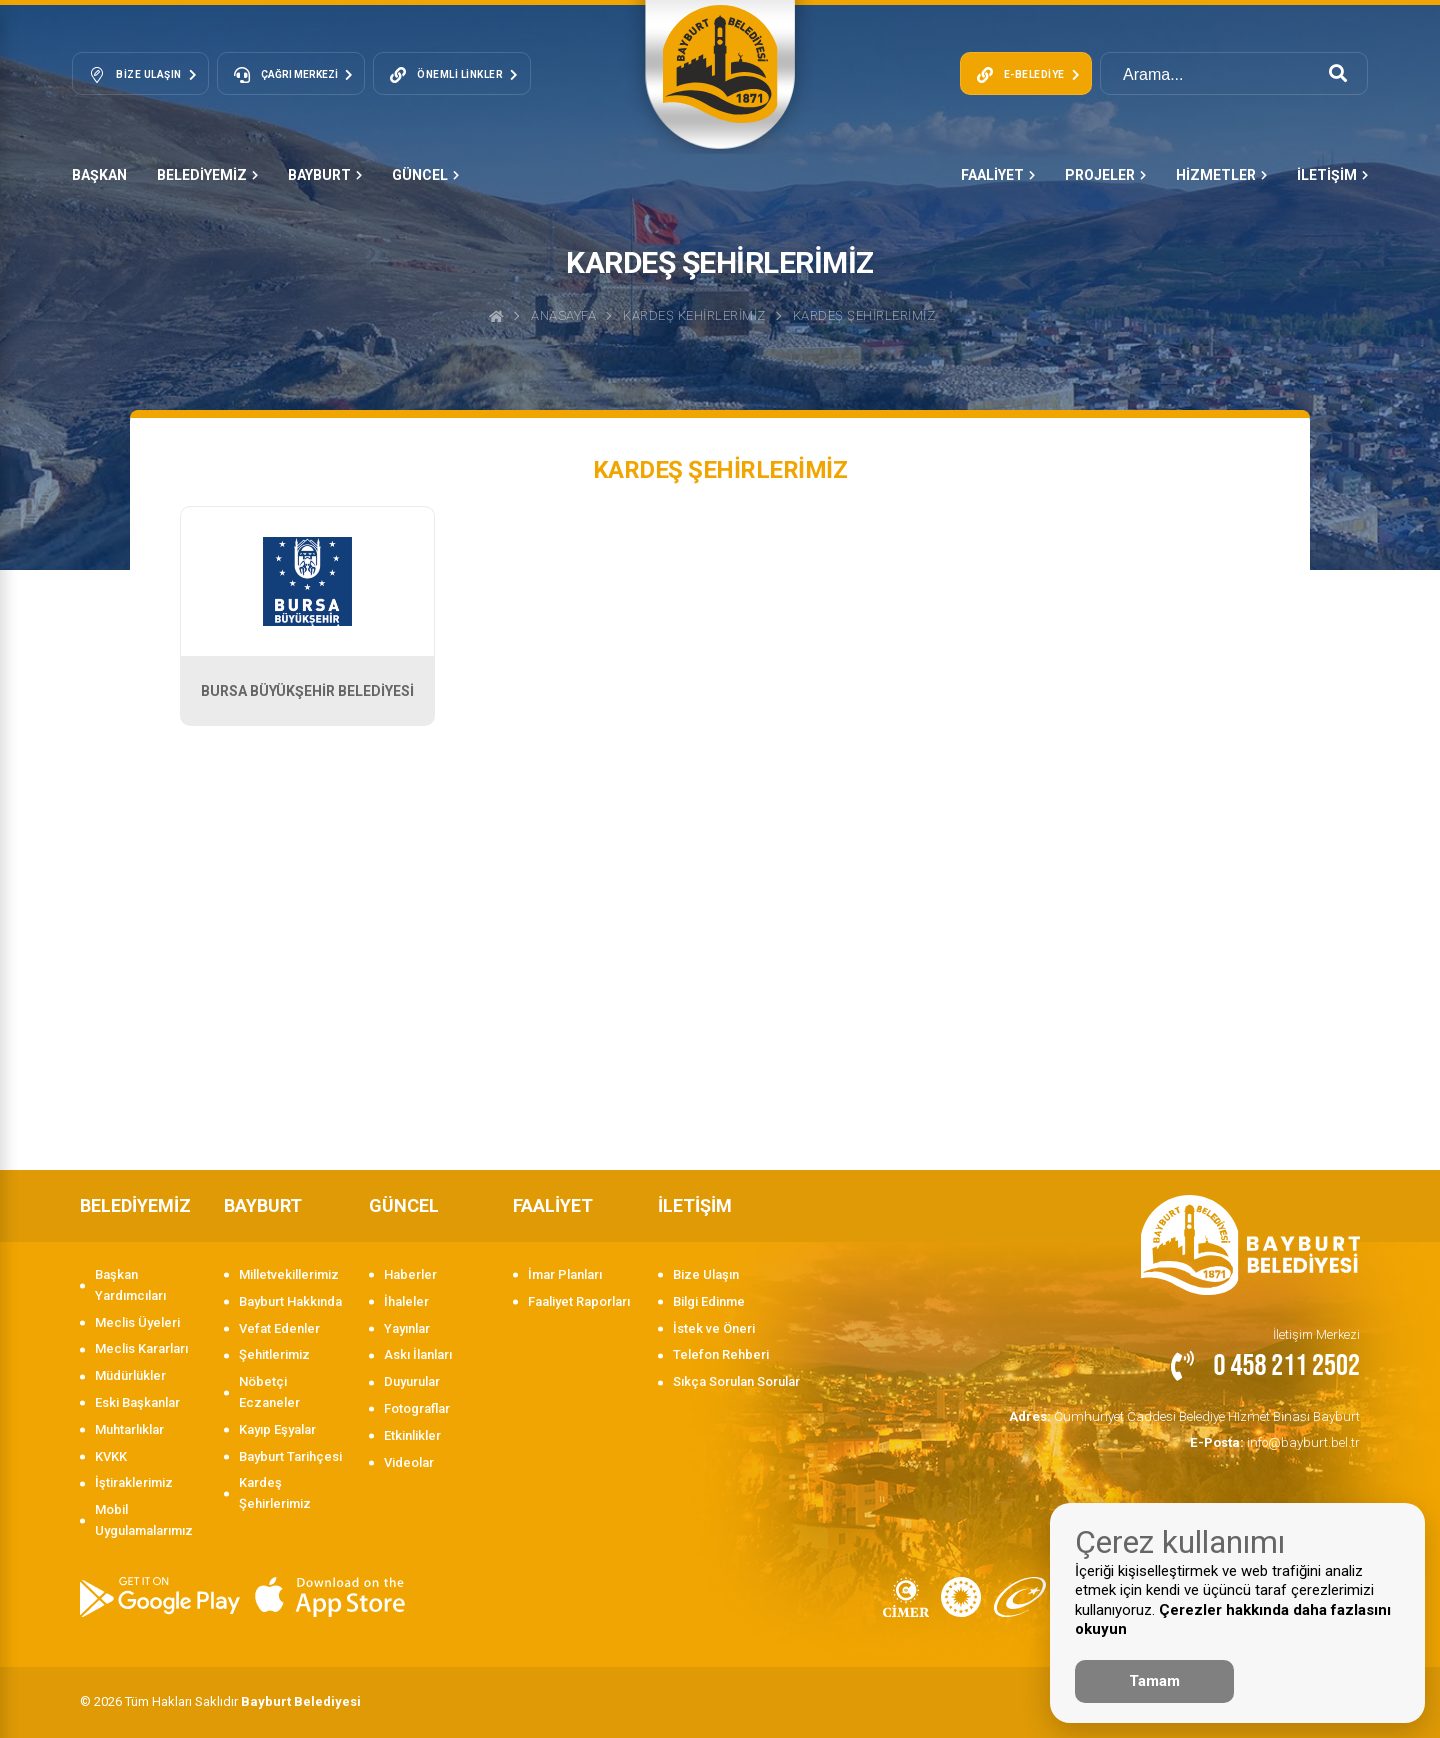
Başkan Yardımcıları (130, 1285)
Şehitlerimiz (274, 1354)
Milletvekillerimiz (289, 1274)
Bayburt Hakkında (290, 1301)
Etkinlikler (412, 1435)
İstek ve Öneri (714, 1328)
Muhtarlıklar (129, 1429)
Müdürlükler (130, 1375)
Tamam (1154, 1681)
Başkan (99, 175)
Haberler (410, 1274)
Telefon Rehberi (721, 1354)
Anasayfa (563, 315)
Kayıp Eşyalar (277, 1429)
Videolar (409, 1462)
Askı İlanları (418, 1354)
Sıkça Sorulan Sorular (736, 1381)
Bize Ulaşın (706, 1274)
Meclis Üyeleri (137, 1322)
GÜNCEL (425, 175)
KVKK (111, 1456)
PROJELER (1105, 175)
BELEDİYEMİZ (207, 175)
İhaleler (406, 1301)
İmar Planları (565, 1274)
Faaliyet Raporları (579, 1301)
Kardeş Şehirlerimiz (275, 1493)
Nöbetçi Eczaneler (269, 1392)
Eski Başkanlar (137, 1402)
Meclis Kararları (141, 1348)
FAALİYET (998, 175)
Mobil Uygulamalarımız (144, 1520)
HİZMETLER (1221, 175)
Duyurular (412, 1381)
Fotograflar (417, 1408)
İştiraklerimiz (134, 1482)
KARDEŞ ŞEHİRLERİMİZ (864, 315)
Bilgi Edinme (709, 1301)
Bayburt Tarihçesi (290, 1456)
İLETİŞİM (1332, 175)
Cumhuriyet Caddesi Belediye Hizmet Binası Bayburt (1189, 1415)
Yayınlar (407, 1328)
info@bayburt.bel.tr (1276, 1440)
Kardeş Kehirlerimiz (694, 315)
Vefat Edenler (279, 1328)
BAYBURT (325, 175)
